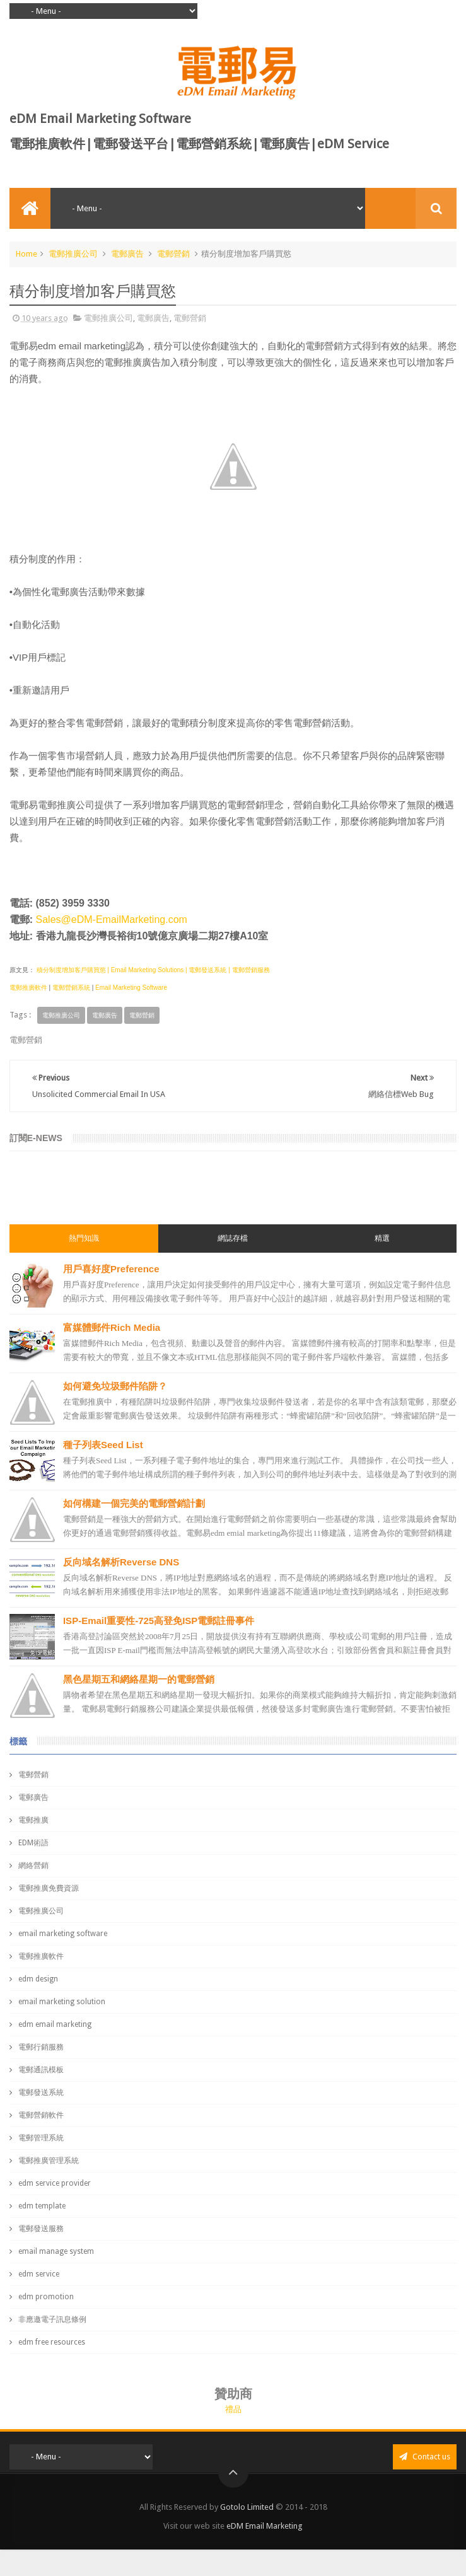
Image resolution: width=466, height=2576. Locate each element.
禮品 (233, 2409)
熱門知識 (84, 1238)
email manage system (56, 2251)
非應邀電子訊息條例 (52, 2319)
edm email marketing (54, 2024)
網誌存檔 (233, 1238)
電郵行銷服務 (41, 2047)
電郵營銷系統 (71, 987)
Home (26, 253)
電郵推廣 (33, 1820)
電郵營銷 (173, 253)
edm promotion (46, 2296)
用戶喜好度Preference (111, 1268)
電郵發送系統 (41, 2092)
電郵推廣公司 (73, 253)
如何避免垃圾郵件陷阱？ (115, 1386)
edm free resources (51, 2342)
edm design (38, 1979)
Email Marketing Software (131, 987)
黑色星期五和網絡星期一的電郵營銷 (138, 1679)
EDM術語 (33, 1842)
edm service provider (54, 2183)
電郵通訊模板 (41, 2069)
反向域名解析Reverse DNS (121, 1562)
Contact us (424, 2456)
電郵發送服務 (41, 2228)
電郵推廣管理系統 (48, 2160)
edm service (38, 2274)
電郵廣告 (127, 253)
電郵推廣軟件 (28, 987)
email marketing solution (61, 2001)
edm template (42, 2206)
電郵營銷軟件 (41, 2115)
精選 (382, 1238)
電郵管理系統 (41, 2137)
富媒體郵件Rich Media (111, 1327)
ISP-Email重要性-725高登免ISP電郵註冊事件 (158, 1620)
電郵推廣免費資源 (48, 1888)
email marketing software (62, 1933)
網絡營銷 (33, 1865)
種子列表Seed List (103, 1444)
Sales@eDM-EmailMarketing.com (111, 919)
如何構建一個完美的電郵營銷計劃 (134, 1503)
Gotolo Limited (247, 2507)
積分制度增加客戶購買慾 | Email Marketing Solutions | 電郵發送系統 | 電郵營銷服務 (152, 969)
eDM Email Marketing (264, 2526)
